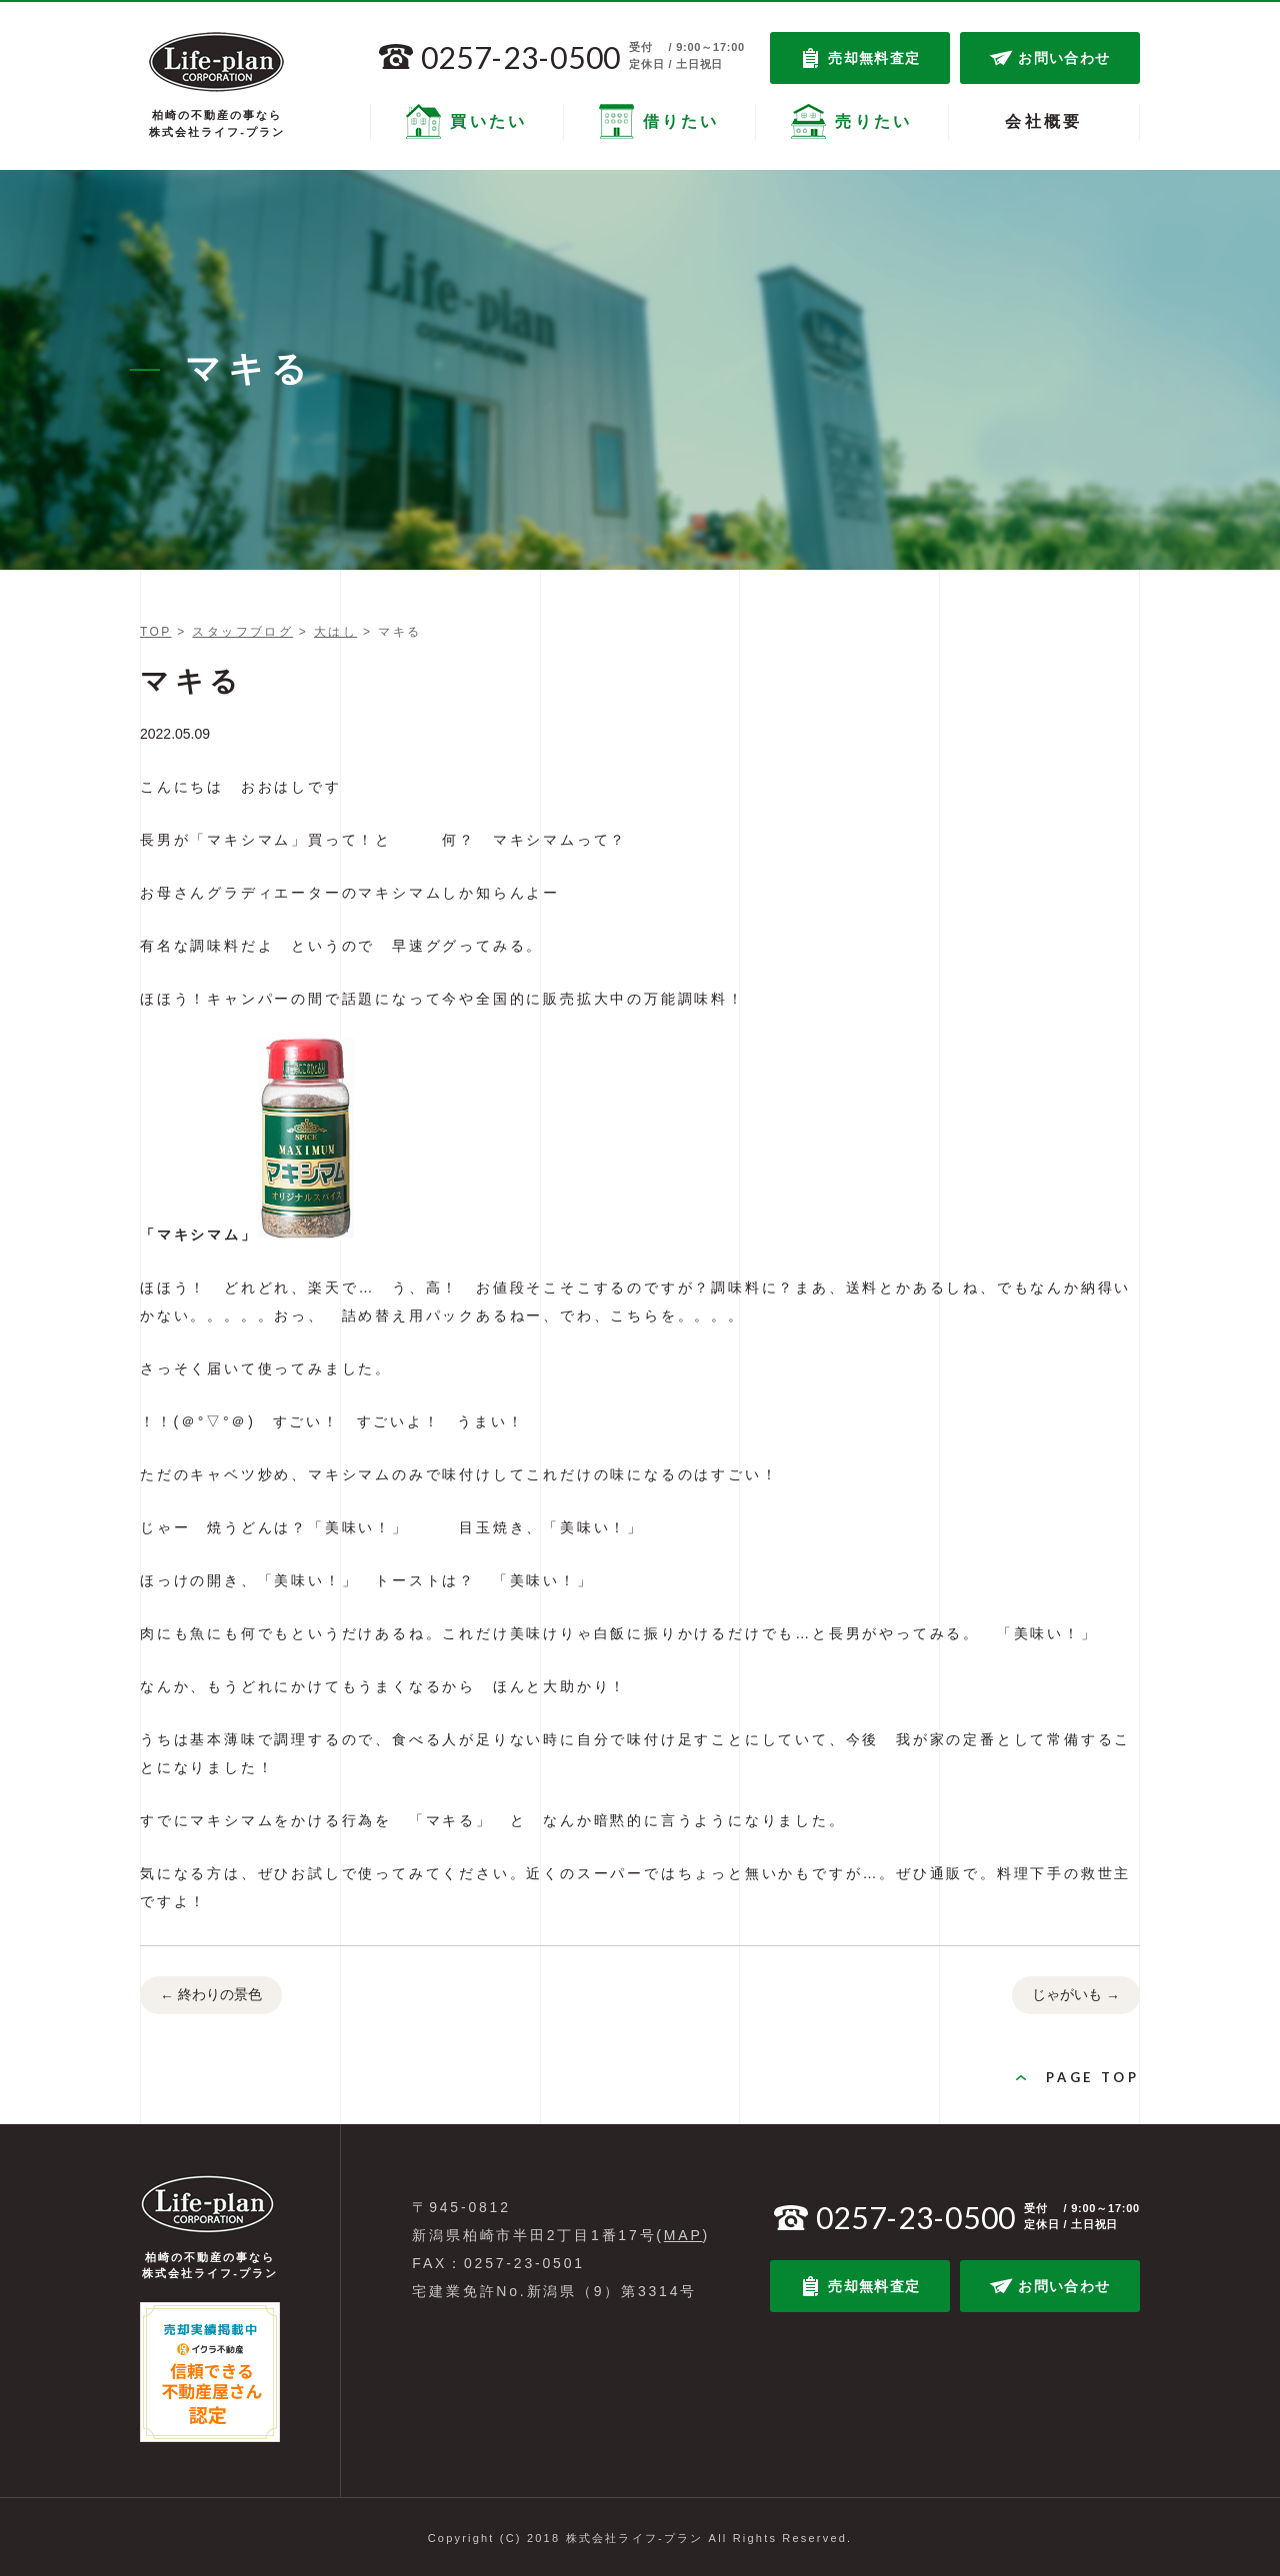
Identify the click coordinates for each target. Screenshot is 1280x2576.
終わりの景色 (211, 1996)
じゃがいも (1076, 1996)
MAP (683, 2235)
